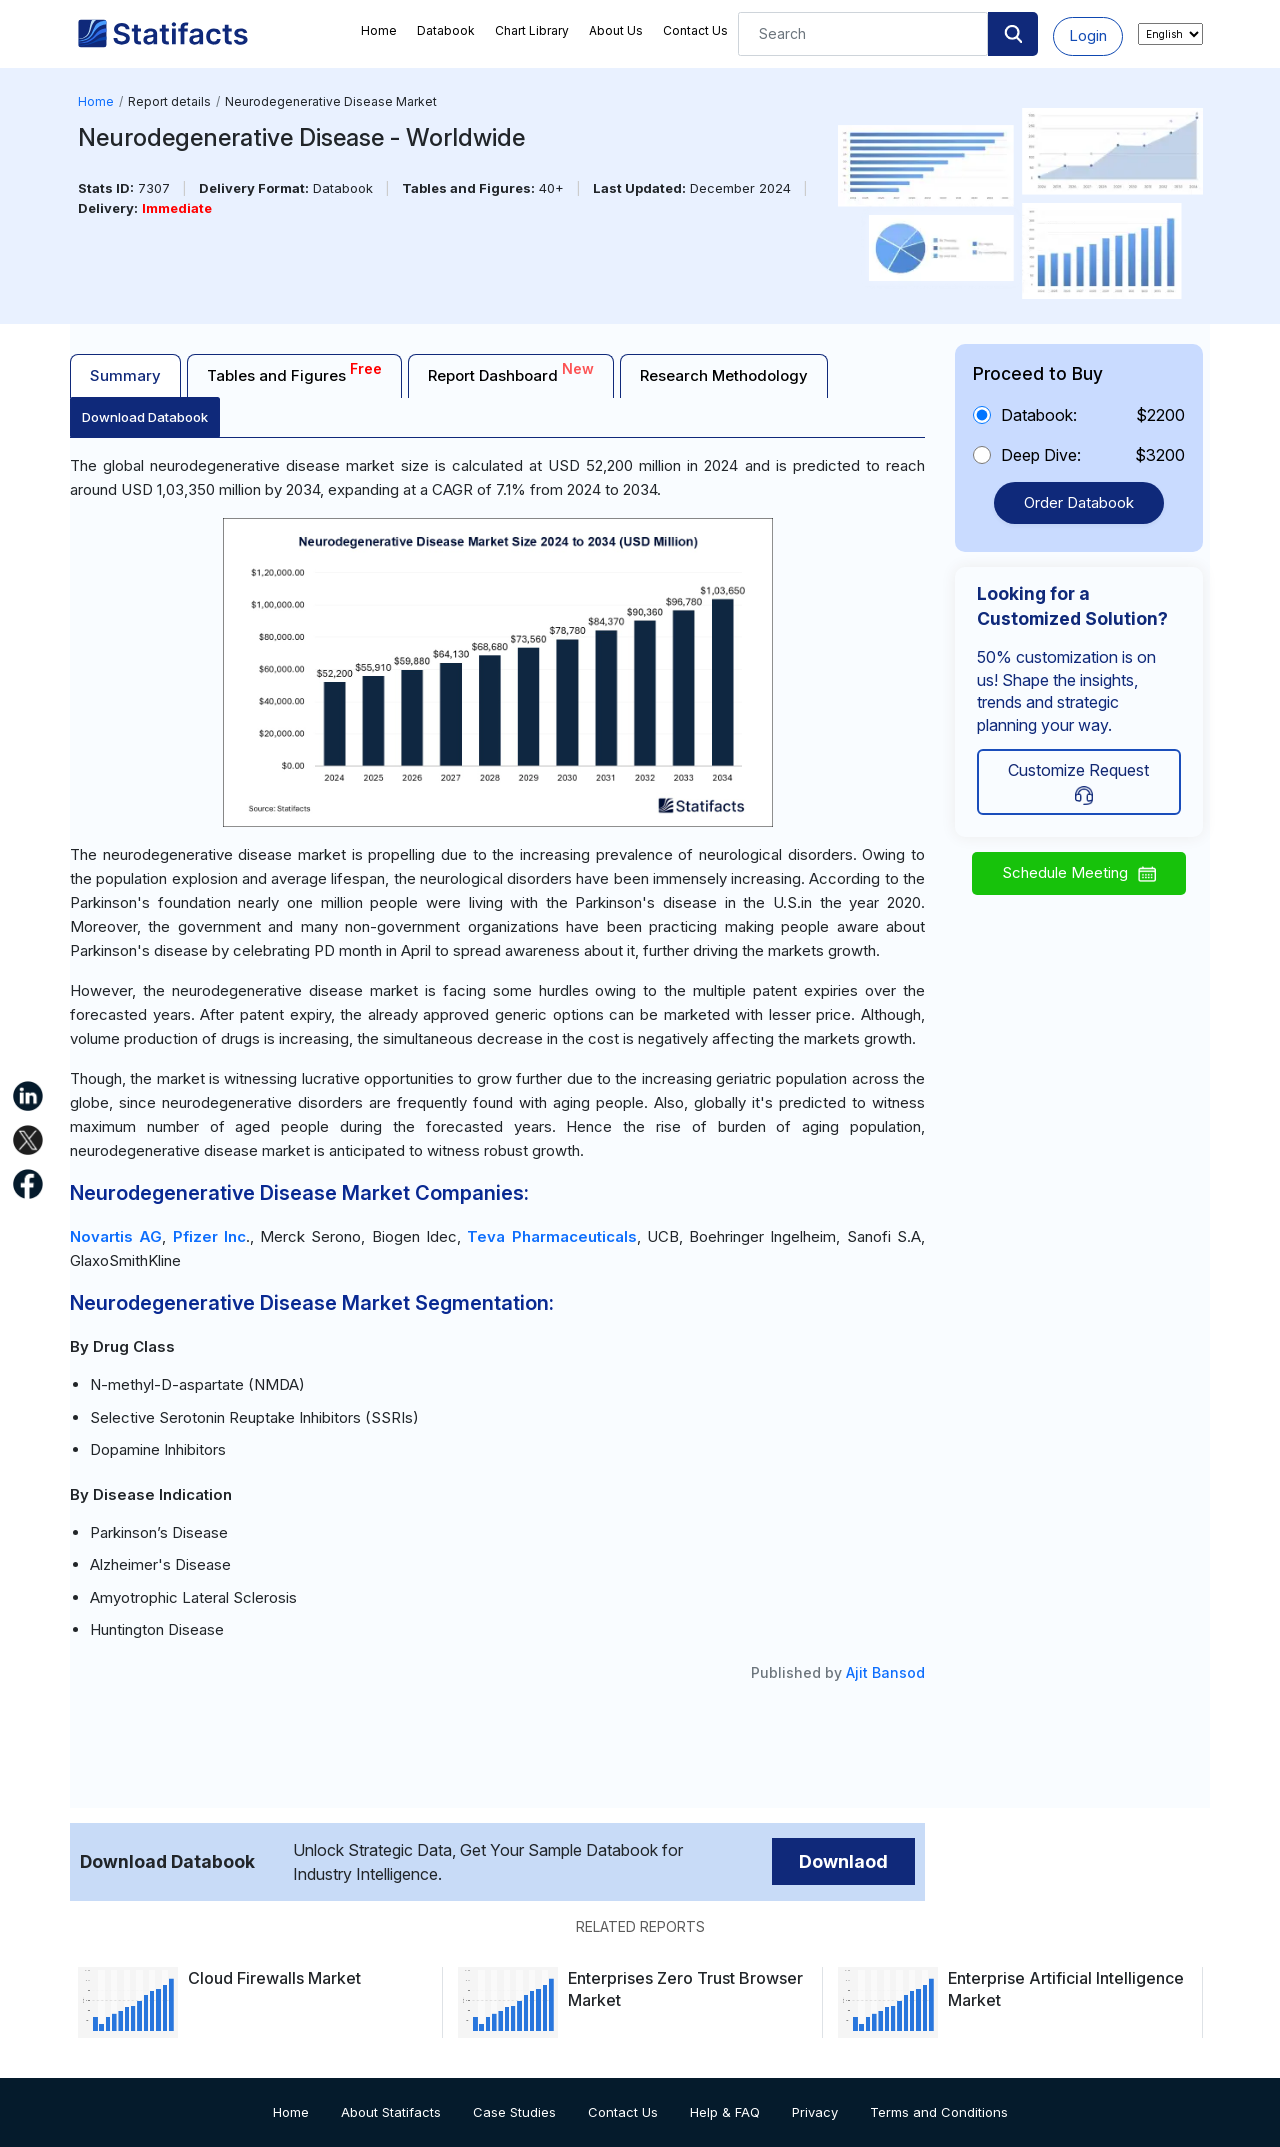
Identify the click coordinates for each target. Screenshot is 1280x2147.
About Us (616, 30)
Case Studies (514, 2112)
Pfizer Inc (209, 1236)
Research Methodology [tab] (724, 375)
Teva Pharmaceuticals (551, 1236)
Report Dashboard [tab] (511, 372)
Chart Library (532, 30)
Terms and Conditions (939, 2112)
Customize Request (1078, 782)
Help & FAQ (725, 2112)
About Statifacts (391, 2112)
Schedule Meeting (1079, 872)
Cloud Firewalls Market (274, 1978)
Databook (446, 30)
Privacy (815, 2112)
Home (379, 30)
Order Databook (1079, 502)
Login (1088, 35)
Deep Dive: (1041, 455)
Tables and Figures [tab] (294, 372)
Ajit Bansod (885, 1672)
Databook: (1039, 415)
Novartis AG (116, 1236)
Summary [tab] (125, 375)
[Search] (863, 34)
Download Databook (145, 417)
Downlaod (843, 1861)
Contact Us (695, 30)
